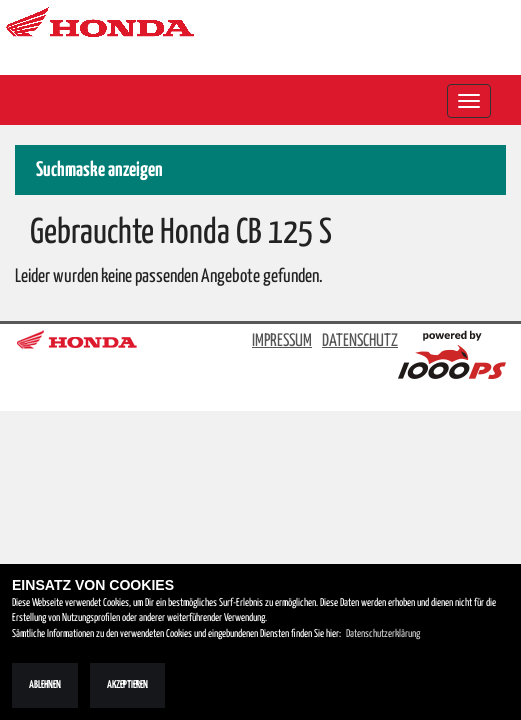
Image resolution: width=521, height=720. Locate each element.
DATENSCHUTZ (360, 341)
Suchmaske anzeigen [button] (99, 170)
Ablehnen (45, 685)
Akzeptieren (127, 685)
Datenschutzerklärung (383, 634)
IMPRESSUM (282, 341)
